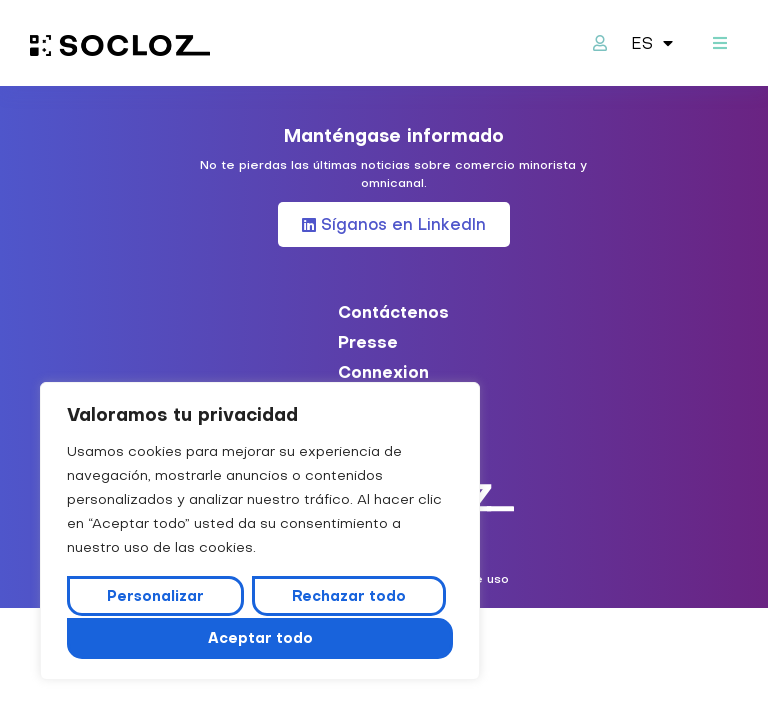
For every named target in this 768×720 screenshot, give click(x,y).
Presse (368, 342)
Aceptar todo (260, 638)
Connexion (383, 372)
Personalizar (155, 597)
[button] (720, 43)
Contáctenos (393, 312)
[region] (260, 532)
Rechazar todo (348, 597)
